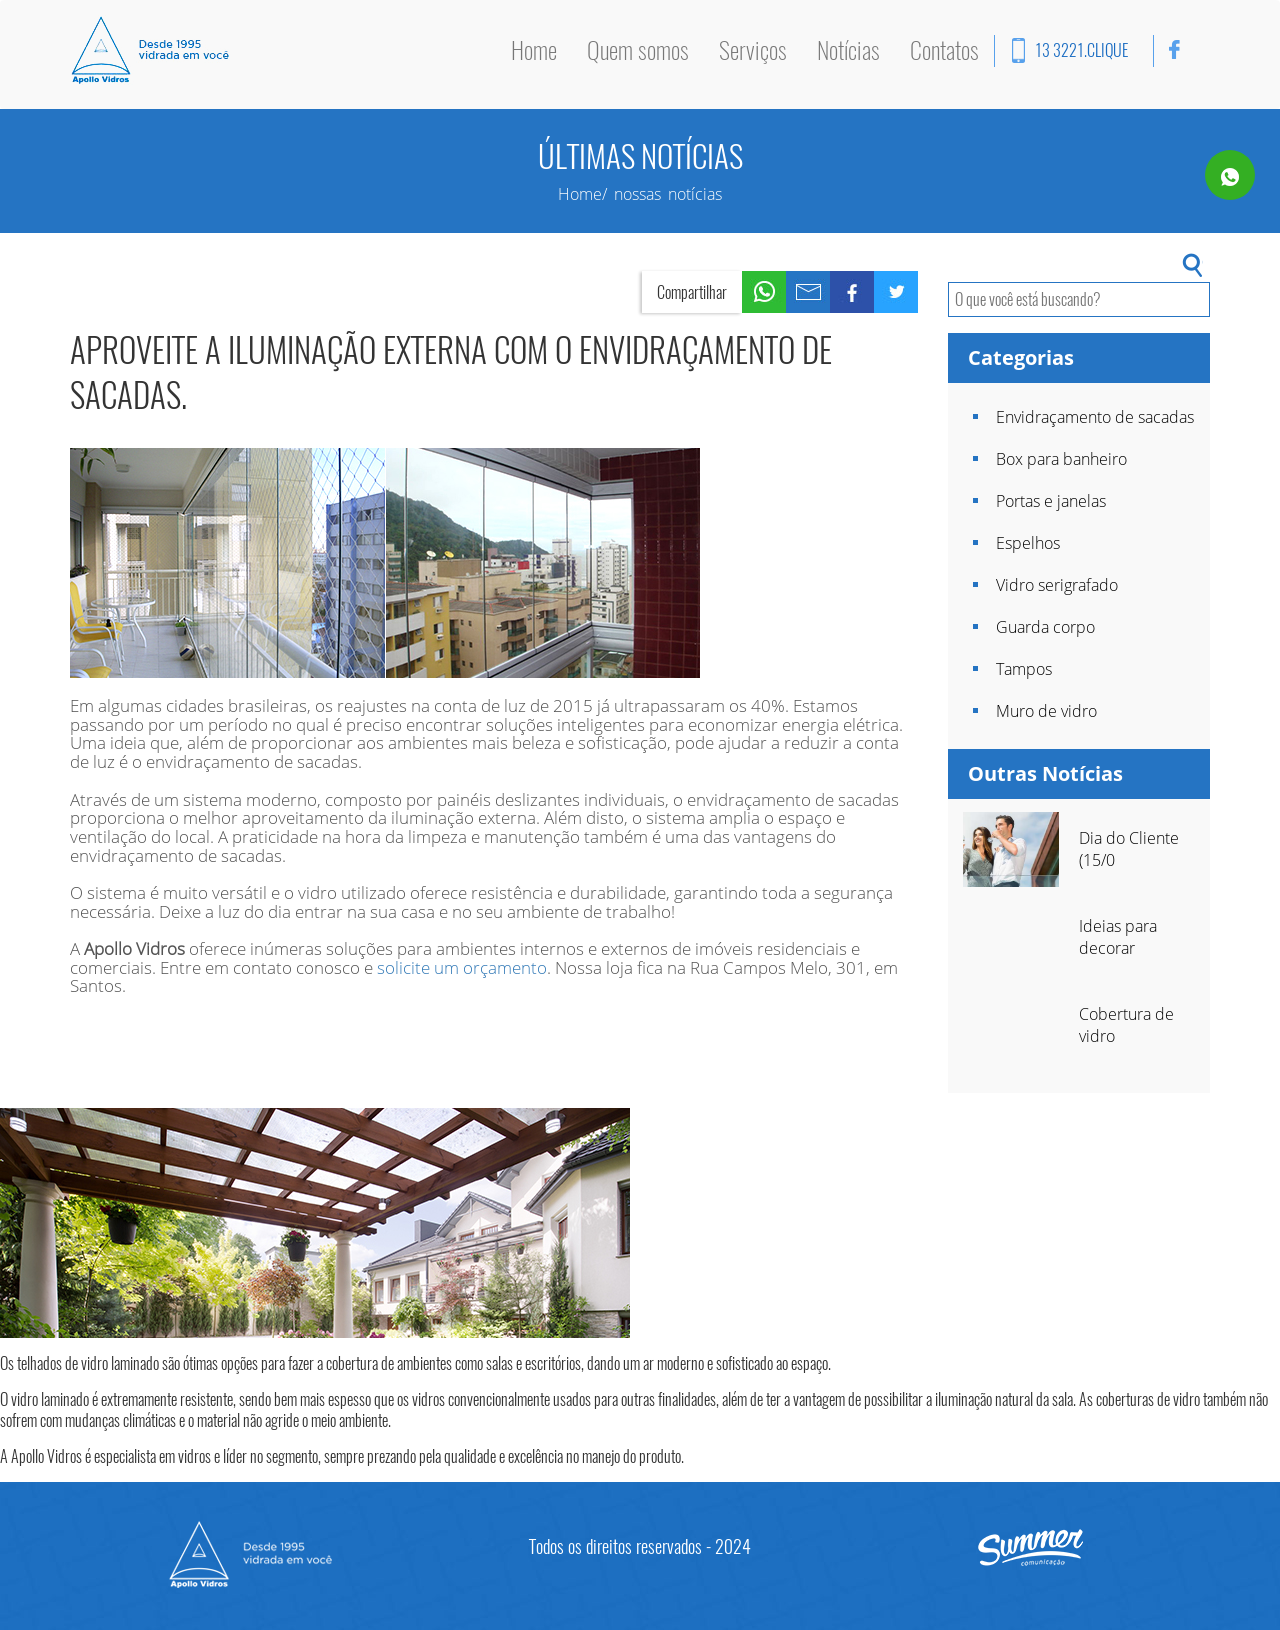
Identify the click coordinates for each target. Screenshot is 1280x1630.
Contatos (944, 50)
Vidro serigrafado (1057, 585)
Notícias (848, 50)
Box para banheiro (1061, 459)
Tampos (1024, 669)
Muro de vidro (1046, 711)
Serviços (753, 50)
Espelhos (1028, 543)
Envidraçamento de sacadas (1095, 417)
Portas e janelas (1051, 501)
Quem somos (638, 50)
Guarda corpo (1045, 627)
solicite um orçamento (462, 967)
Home (534, 50)
